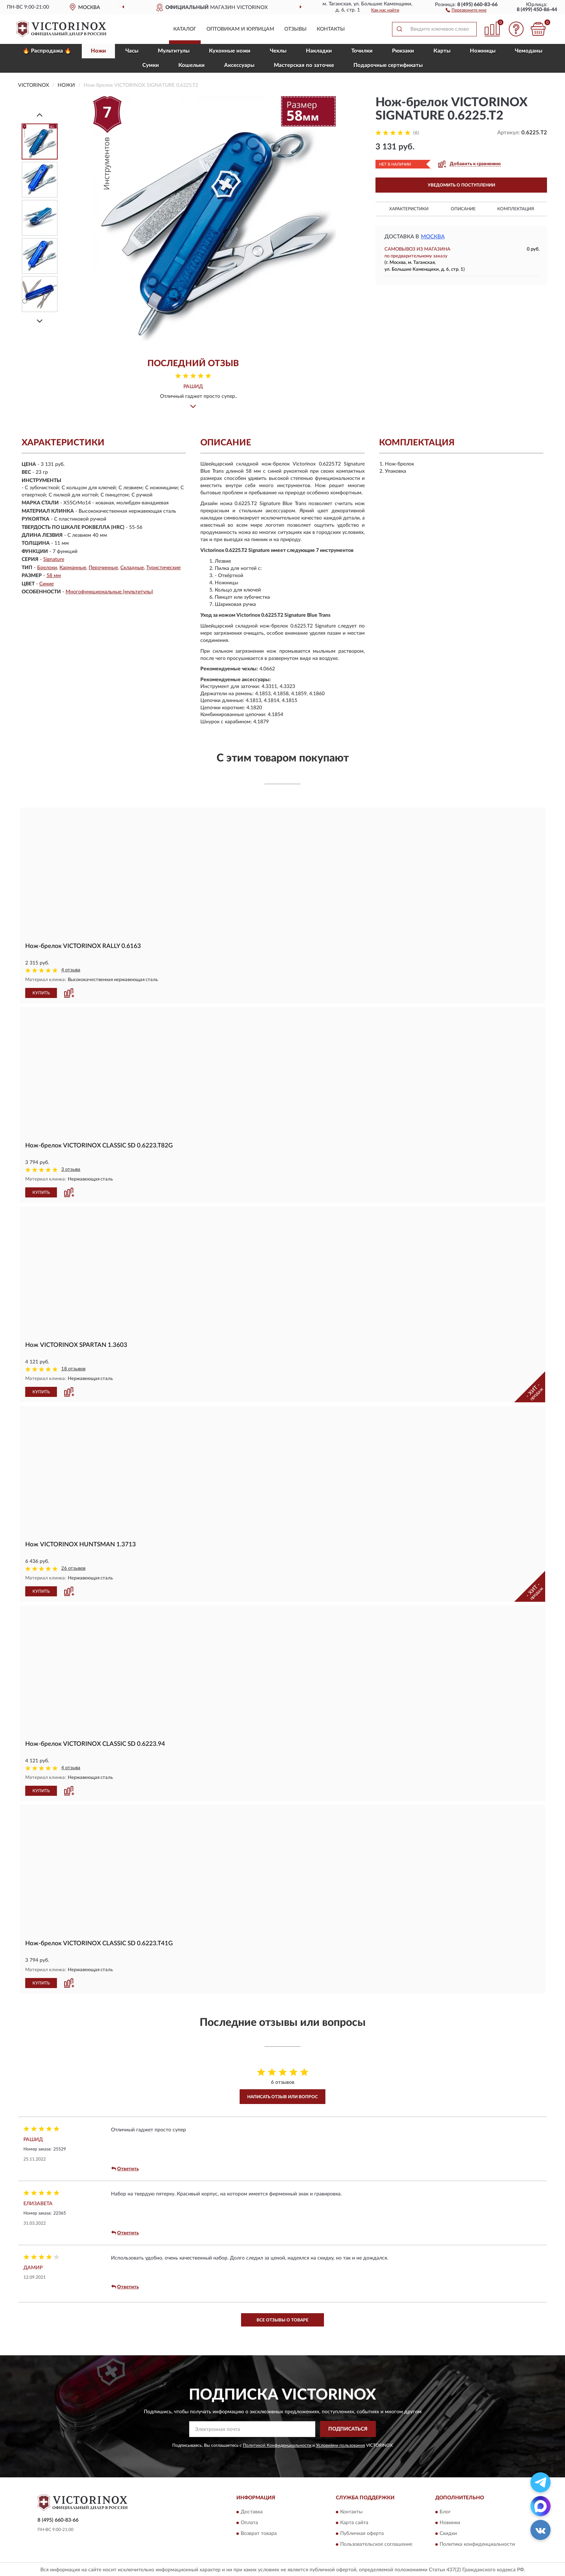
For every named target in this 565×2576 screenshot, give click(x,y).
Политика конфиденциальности (477, 2543)
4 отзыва (70, 970)
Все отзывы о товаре (282, 2319)
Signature (53, 559)
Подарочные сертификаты (388, 65)
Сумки (150, 65)
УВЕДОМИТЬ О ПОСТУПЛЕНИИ (461, 185)
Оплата (249, 2521)
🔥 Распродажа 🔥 (47, 51)
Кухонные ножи (229, 51)
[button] (466, 10)
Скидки (448, 2532)
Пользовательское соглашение (376, 2543)
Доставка (252, 2510)
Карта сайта (354, 2521)
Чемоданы (528, 51)
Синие (46, 583)
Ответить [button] (125, 2168)
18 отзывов (73, 1368)
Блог (445, 2510)
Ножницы (482, 51)
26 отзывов (73, 1568)
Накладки (319, 51)
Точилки (362, 51)
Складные (132, 567)
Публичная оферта (362, 2532)
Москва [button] (433, 236)
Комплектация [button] (515, 209)
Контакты (331, 29)
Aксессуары (239, 65)
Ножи (98, 51)
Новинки (450, 2521)
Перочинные (103, 567)
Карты (441, 51)
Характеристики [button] (408, 209)
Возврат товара (259, 2532)
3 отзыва (70, 1169)
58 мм (53, 575)
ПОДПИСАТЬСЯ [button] (348, 2428)
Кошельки (191, 65)
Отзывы (295, 29)
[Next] (40, 321)
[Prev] (40, 114)
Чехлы (278, 51)
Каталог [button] (184, 29)
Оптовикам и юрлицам (240, 29)
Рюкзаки (403, 51)
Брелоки (47, 567)
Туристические (163, 567)
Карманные (72, 567)
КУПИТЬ (41, 992)
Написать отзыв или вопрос (282, 2096)
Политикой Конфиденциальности (277, 2444)
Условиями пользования (340, 2444)
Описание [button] (463, 209)
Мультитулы (174, 51)
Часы (131, 51)
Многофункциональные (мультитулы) (109, 591)
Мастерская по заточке (304, 65)
